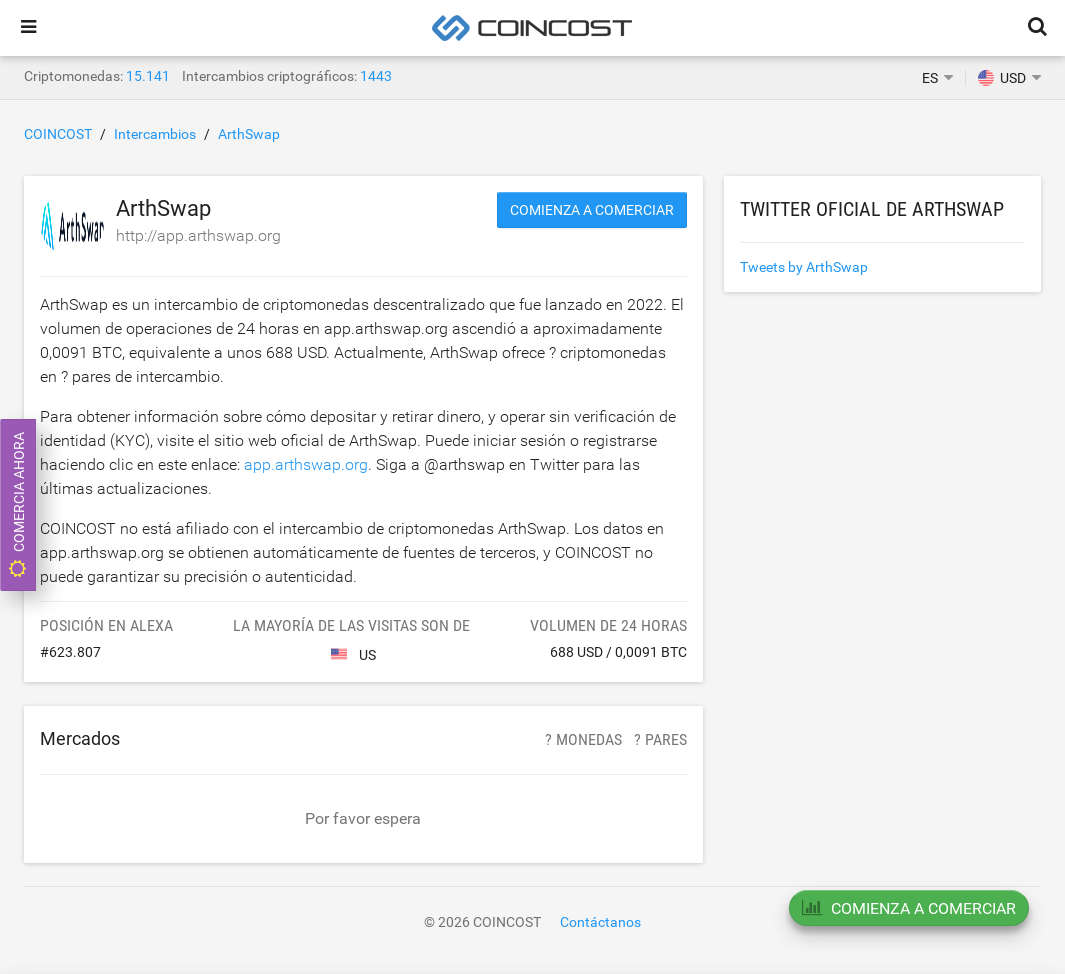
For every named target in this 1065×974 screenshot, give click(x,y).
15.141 (148, 76)
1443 (376, 76)
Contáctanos (600, 922)
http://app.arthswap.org (198, 235)
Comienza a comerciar (592, 210)
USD (1002, 78)
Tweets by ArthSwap (804, 267)
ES (930, 78)
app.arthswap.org (306, 464)
